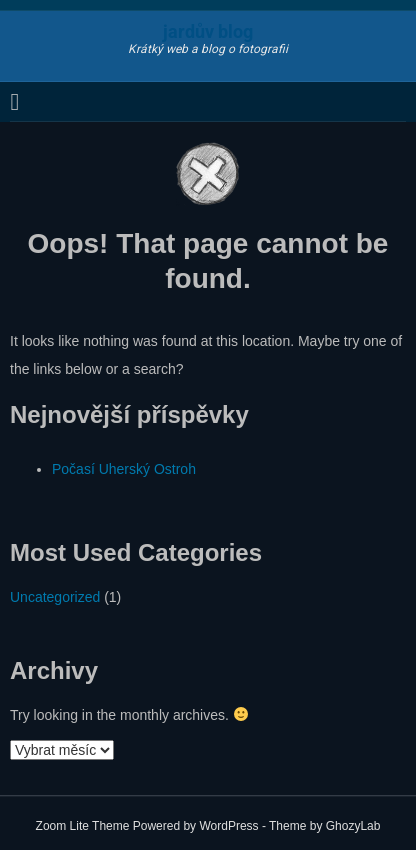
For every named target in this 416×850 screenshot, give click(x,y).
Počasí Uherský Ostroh (124, 469)
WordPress (228, 826)
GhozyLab (353, 826)
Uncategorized (55, 597)
